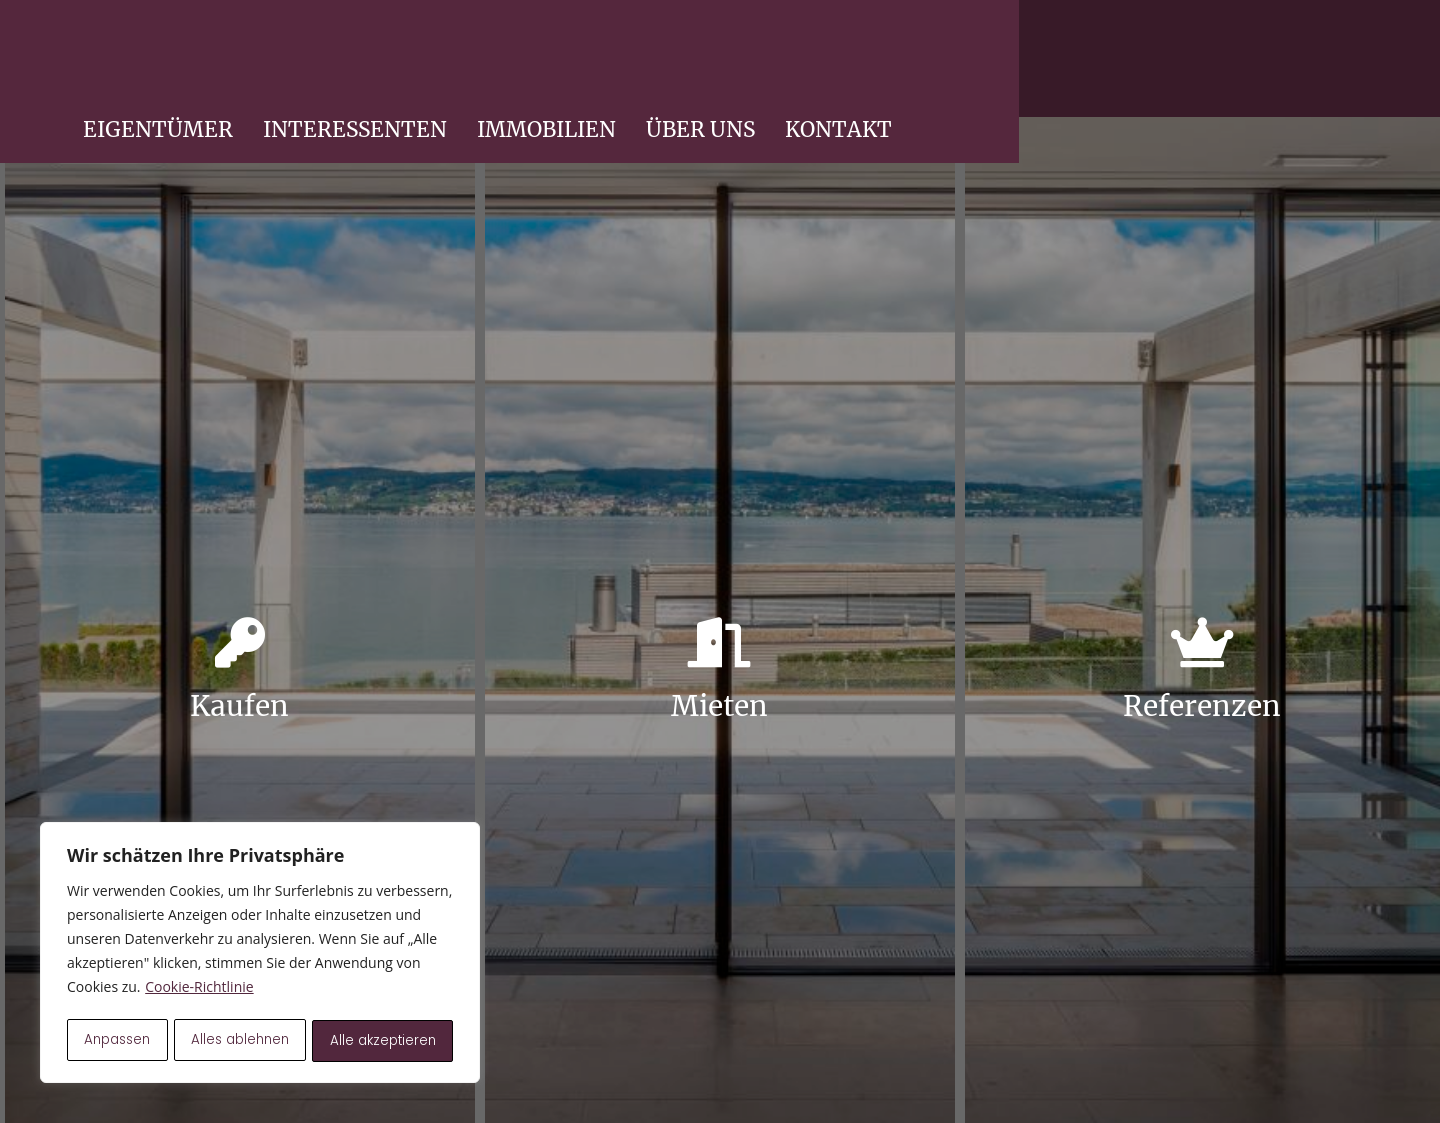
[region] (260, 955)
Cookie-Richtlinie (199, 991)
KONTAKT (1332, 65)
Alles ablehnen (241, 1041)
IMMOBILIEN (1040, 65)
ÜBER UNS (1194, 65)
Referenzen (1202, 706)
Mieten (719, 706)
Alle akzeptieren (383, 1041)
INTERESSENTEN (849, 65)
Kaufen (239, 706)
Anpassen (117, 1041)
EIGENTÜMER (652, 65)
